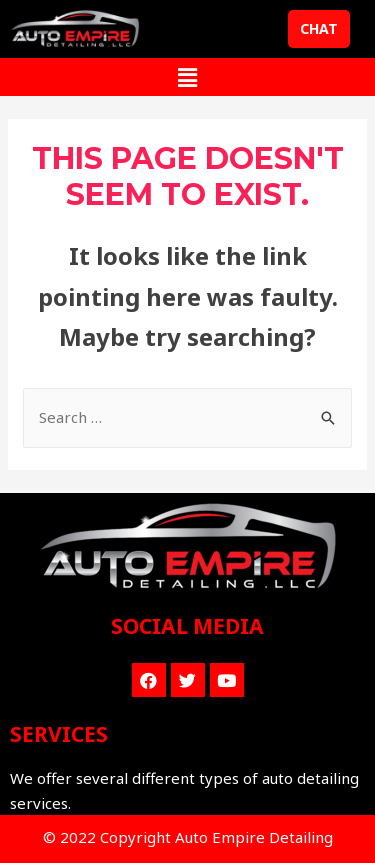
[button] (319, 29)
